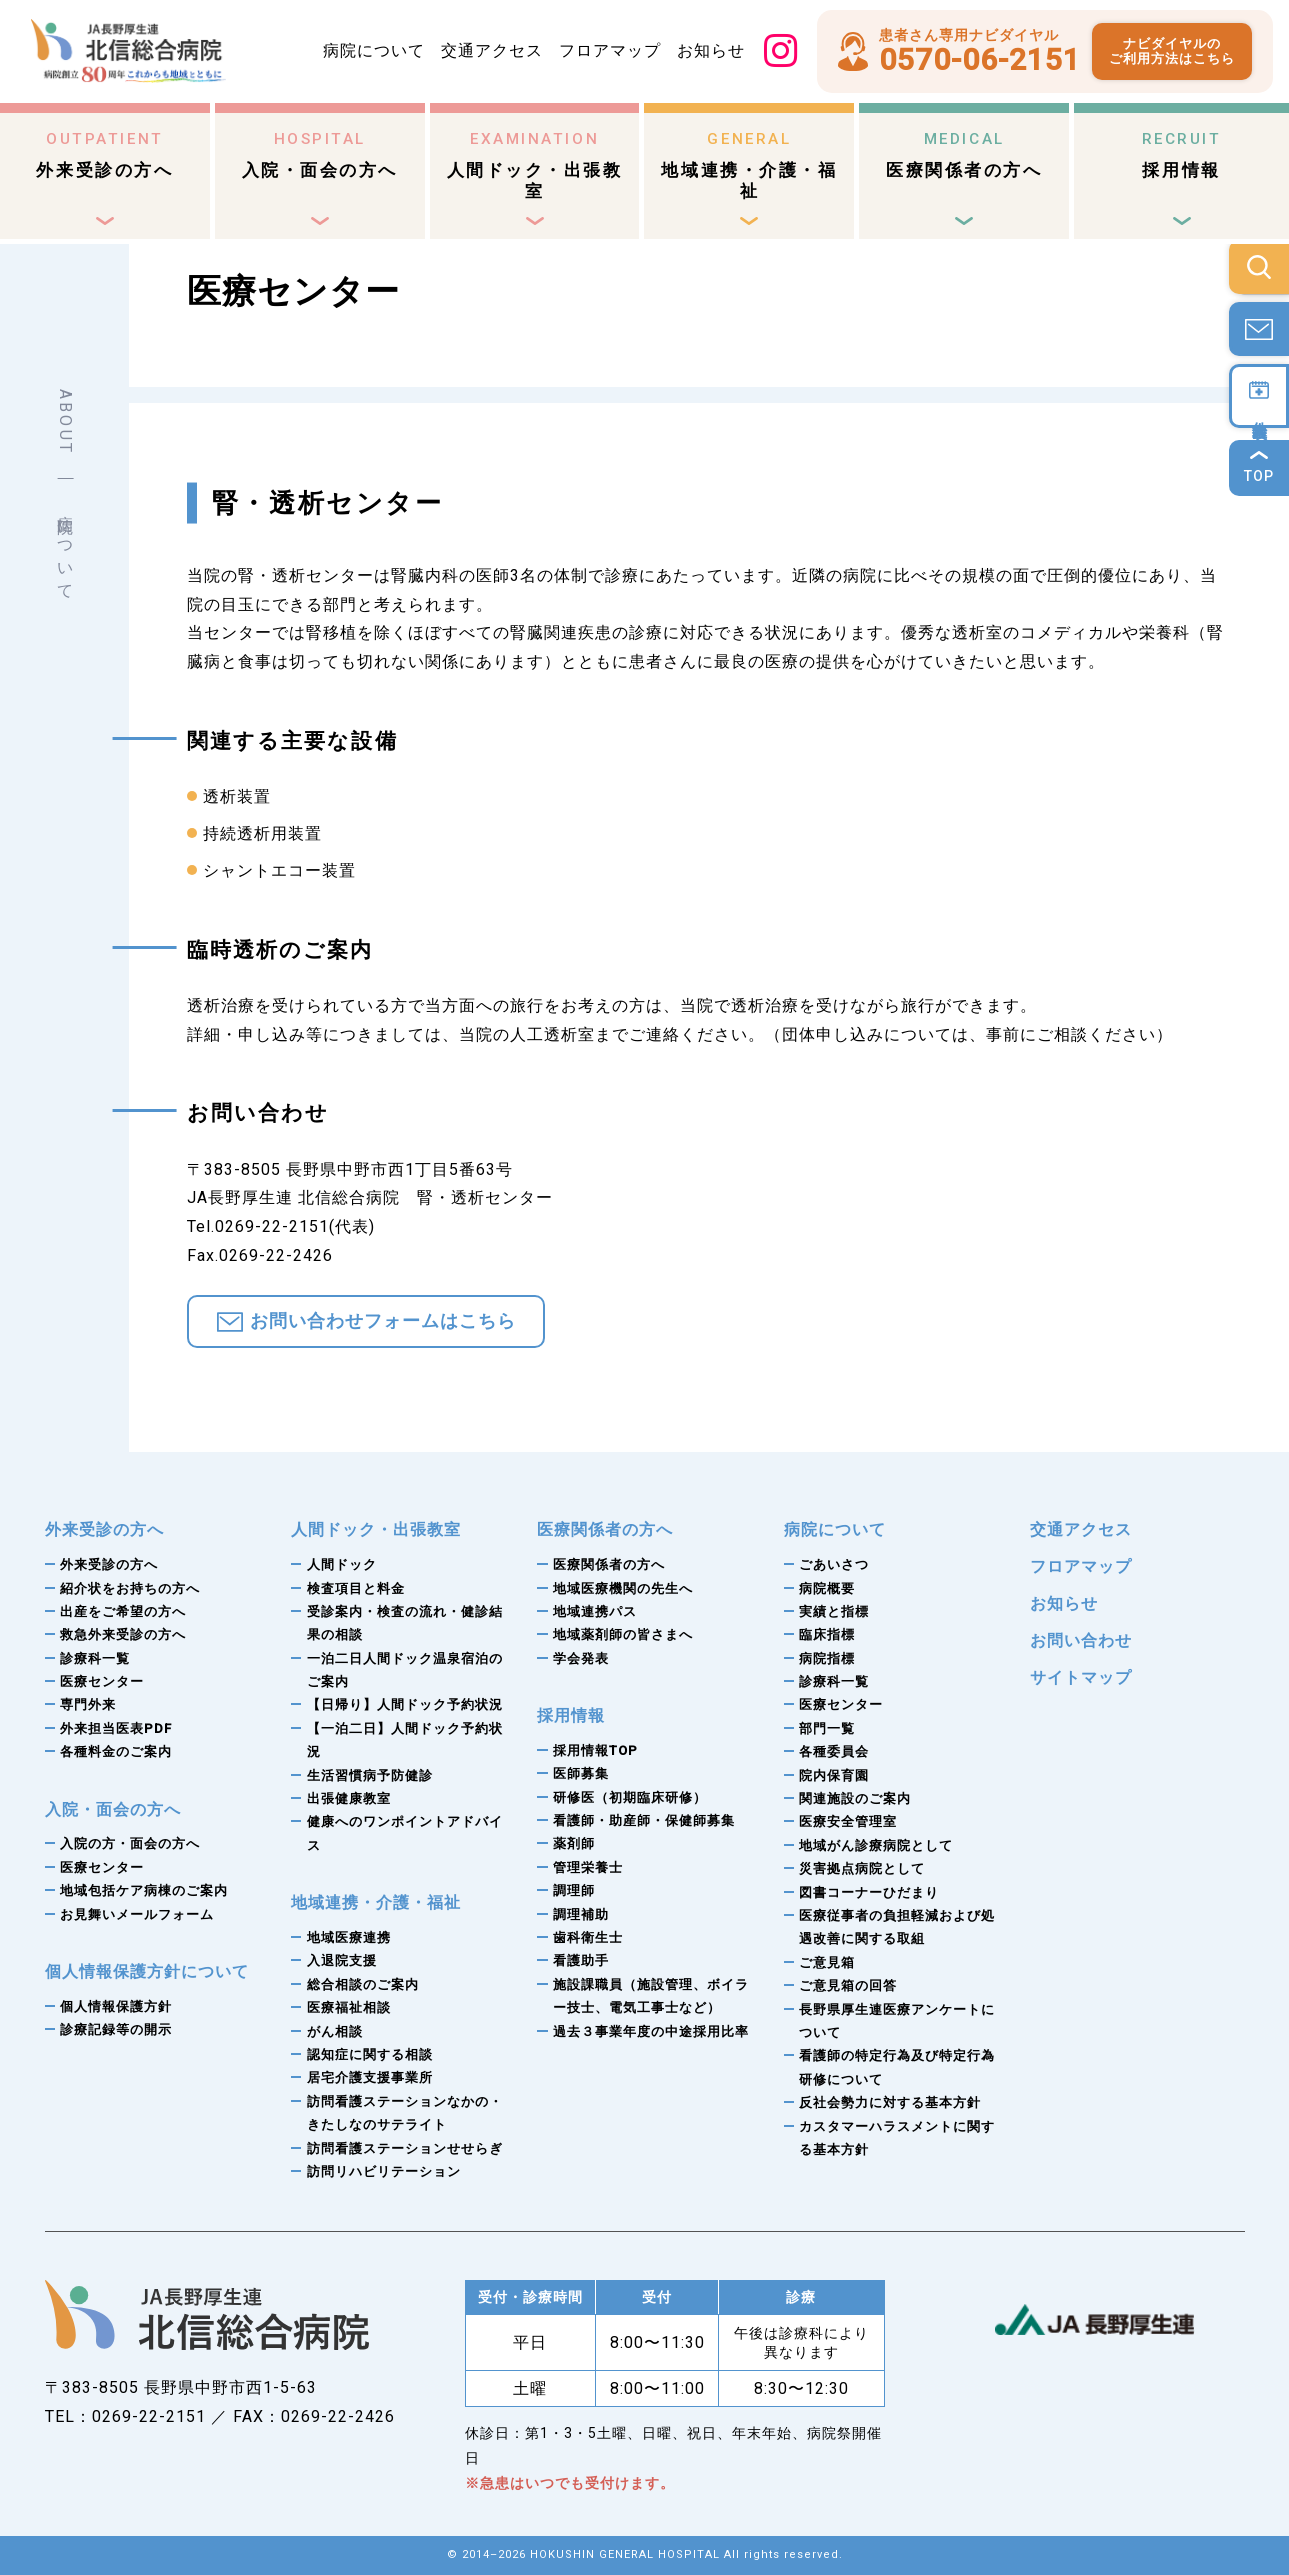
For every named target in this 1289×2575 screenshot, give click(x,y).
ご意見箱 (827, 1962)
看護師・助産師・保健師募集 (644, 1820)
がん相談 (335, 2031)
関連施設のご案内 (855, 1798)
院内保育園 (834, 1775)
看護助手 (581, 1960)
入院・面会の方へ (320, 155)
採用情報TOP (595, 1750)
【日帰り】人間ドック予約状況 (405, 1704)
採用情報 (1182, 155)
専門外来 (88, 1704)
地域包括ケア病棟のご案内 (144, 1890)
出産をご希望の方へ (123, 1611)
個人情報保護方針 (116, 2006)
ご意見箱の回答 (848, 1985)
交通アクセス (492, 50)
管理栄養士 (588, 1867)
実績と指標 (834, 1611)
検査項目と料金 (356, 1588)
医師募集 (581, 1773)
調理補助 (581, 1914)
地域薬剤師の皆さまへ (623, 1634)
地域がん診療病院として (876, 1845)
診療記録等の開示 (116, 2029)
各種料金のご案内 (116, 1751)
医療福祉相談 (349, 2007)
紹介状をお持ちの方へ (130, 1588)
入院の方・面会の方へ (130, 1843)
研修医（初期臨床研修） (630, 1797)
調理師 (574, 1890)
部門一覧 (827, 1728)
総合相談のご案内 (363, 1984)
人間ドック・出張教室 (535, 165)
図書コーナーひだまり (869, 1892)
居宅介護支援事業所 (370, 2077)
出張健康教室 (349, 1798)
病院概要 (827, 1588)
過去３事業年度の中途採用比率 (651, 2031)
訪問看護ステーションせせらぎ (405, 2148)
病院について (374, 50)
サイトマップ (1081, 1677)
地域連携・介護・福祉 (749, 165)
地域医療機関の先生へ (623, 1588)
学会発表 (581, 1658)
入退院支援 (342, 1960)
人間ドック (342, 1564)
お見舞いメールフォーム (137, 1914)
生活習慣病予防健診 (370, 1775)
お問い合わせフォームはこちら (383, 1321)
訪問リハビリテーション (384, 2171)
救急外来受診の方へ (123, 1634)
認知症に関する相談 (370, 2054)
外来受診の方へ (104, 155)
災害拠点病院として (862, 1868)
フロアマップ (610, 50)
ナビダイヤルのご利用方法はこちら (1172, 51)
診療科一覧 (95, 1658)
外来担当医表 (116, 1728)
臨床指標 (827, 1634)
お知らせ (711, 50)
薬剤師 (574, 1843)
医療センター (102, 1681)
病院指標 (827, 1658)
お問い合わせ (1081, 1640)
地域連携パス (595, 1611)
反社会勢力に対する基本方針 (890, 2102)
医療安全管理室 (848, 1821)
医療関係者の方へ (964, 155)
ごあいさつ (834, 1564)
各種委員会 (834, 1751)
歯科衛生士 (588, 1937)
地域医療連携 (349, 1937)
